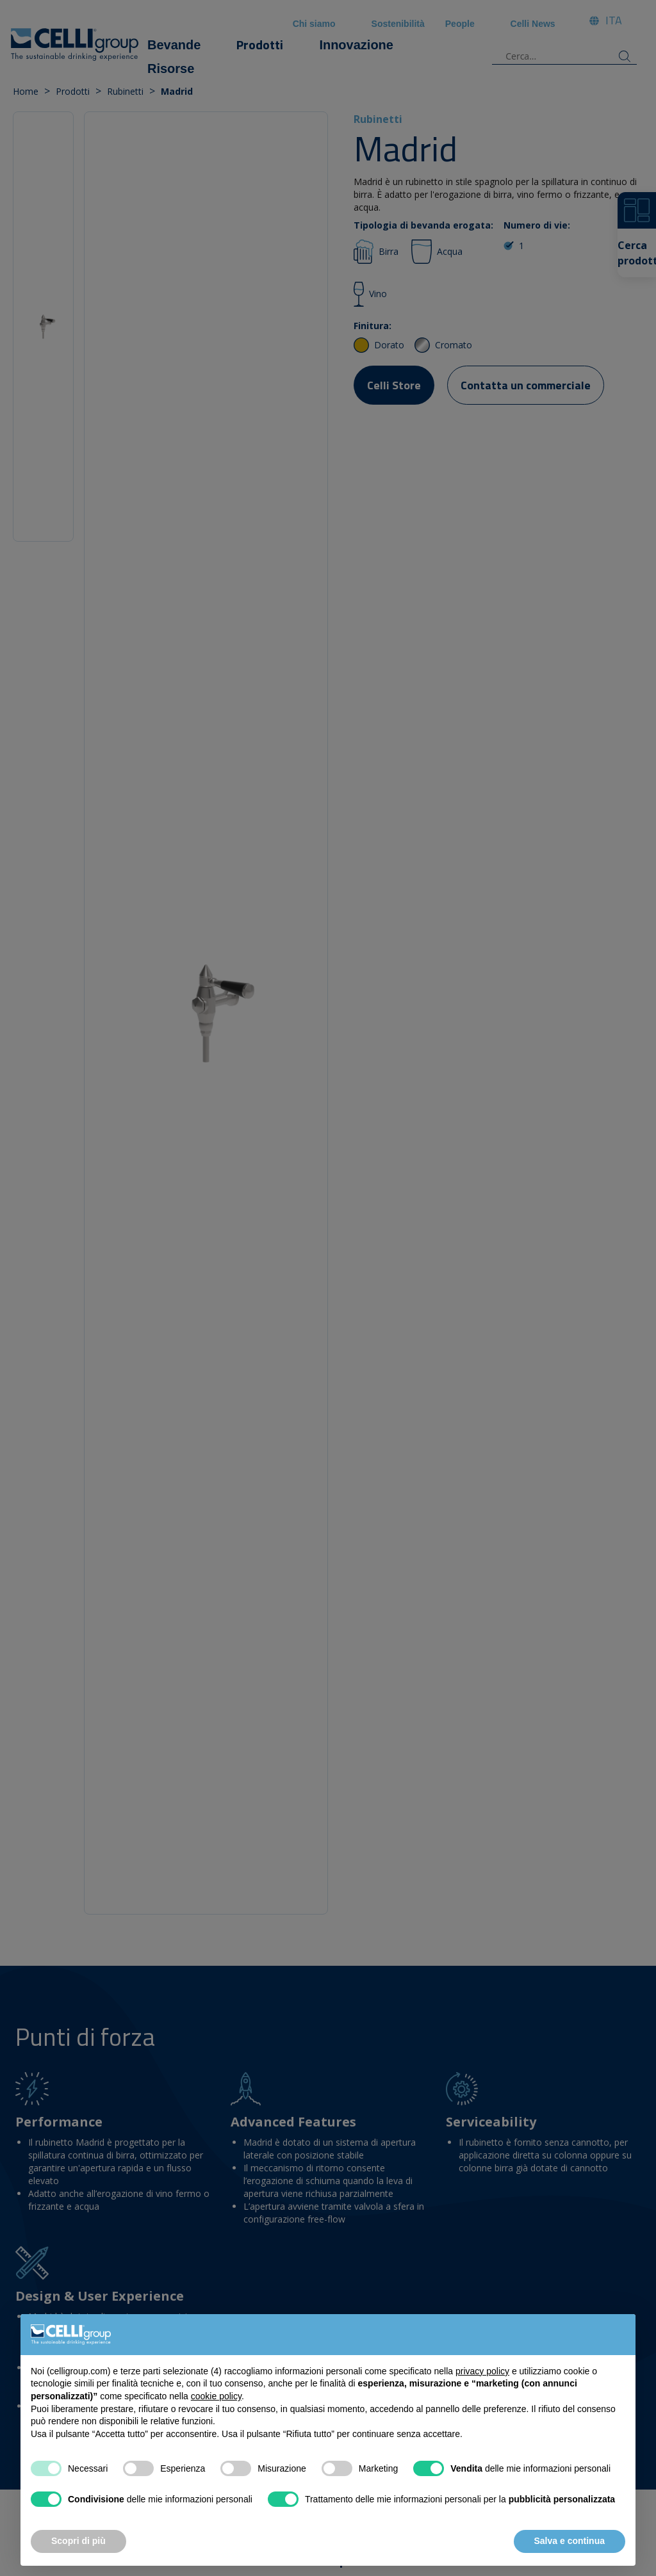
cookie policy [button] (216, 2396)
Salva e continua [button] (569, 2541)
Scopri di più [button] (78, 2541)
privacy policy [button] (482, 2371)
